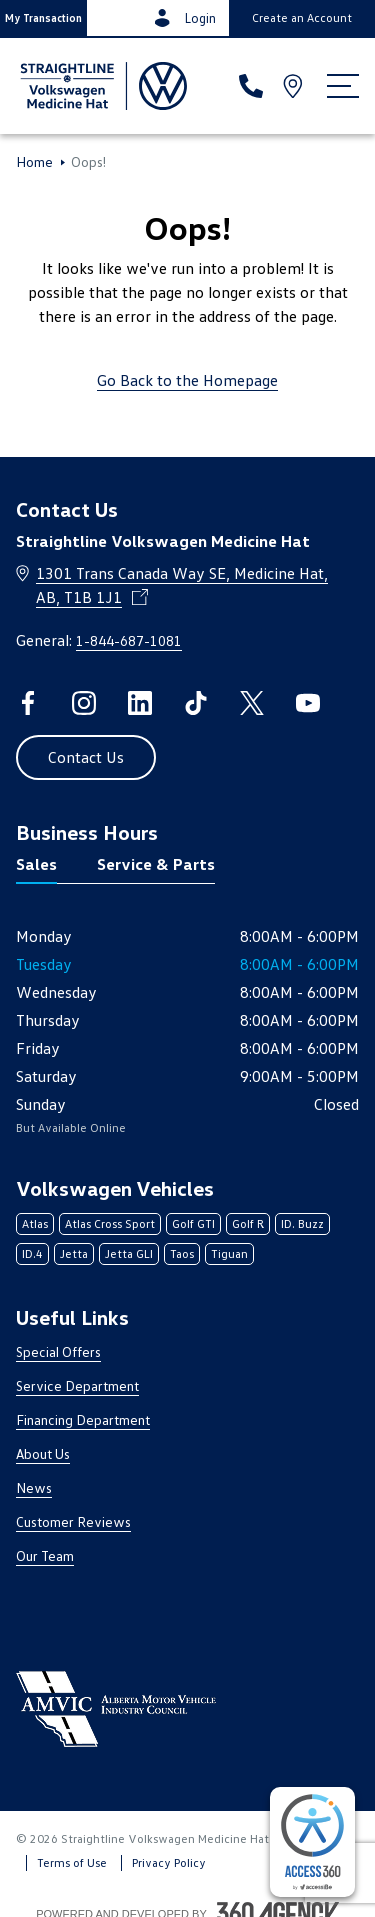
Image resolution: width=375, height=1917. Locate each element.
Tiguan (229, 1253)
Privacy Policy (169, 1862)
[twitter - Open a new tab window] (252, 703)
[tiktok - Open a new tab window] (196, 703)
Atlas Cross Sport (110, 1223)
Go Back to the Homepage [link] (187, 380)
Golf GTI (193, 1223)
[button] (43, 18)
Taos (182, 1253)
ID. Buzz (302, 1223)
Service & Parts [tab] (156, 864)
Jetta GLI (129, 1253)
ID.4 (32, 1253)
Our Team (45, 1555)
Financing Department (83, 1419)
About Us (43, 1453)
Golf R (248, 1223)
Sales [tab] (36, 864)
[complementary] (312, 1842)
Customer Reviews (73, 1521)
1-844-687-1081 (129, 640)
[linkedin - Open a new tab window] (140, 703)
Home (34, 162)
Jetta (74, 1253)
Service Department (77, 1385)
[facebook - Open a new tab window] (28, 703)
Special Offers (58, 1351)
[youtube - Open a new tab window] (308, 703)
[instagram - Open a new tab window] (84, 703)
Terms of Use (72, 1862)
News (34, 1487)
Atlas (35, 1223)
